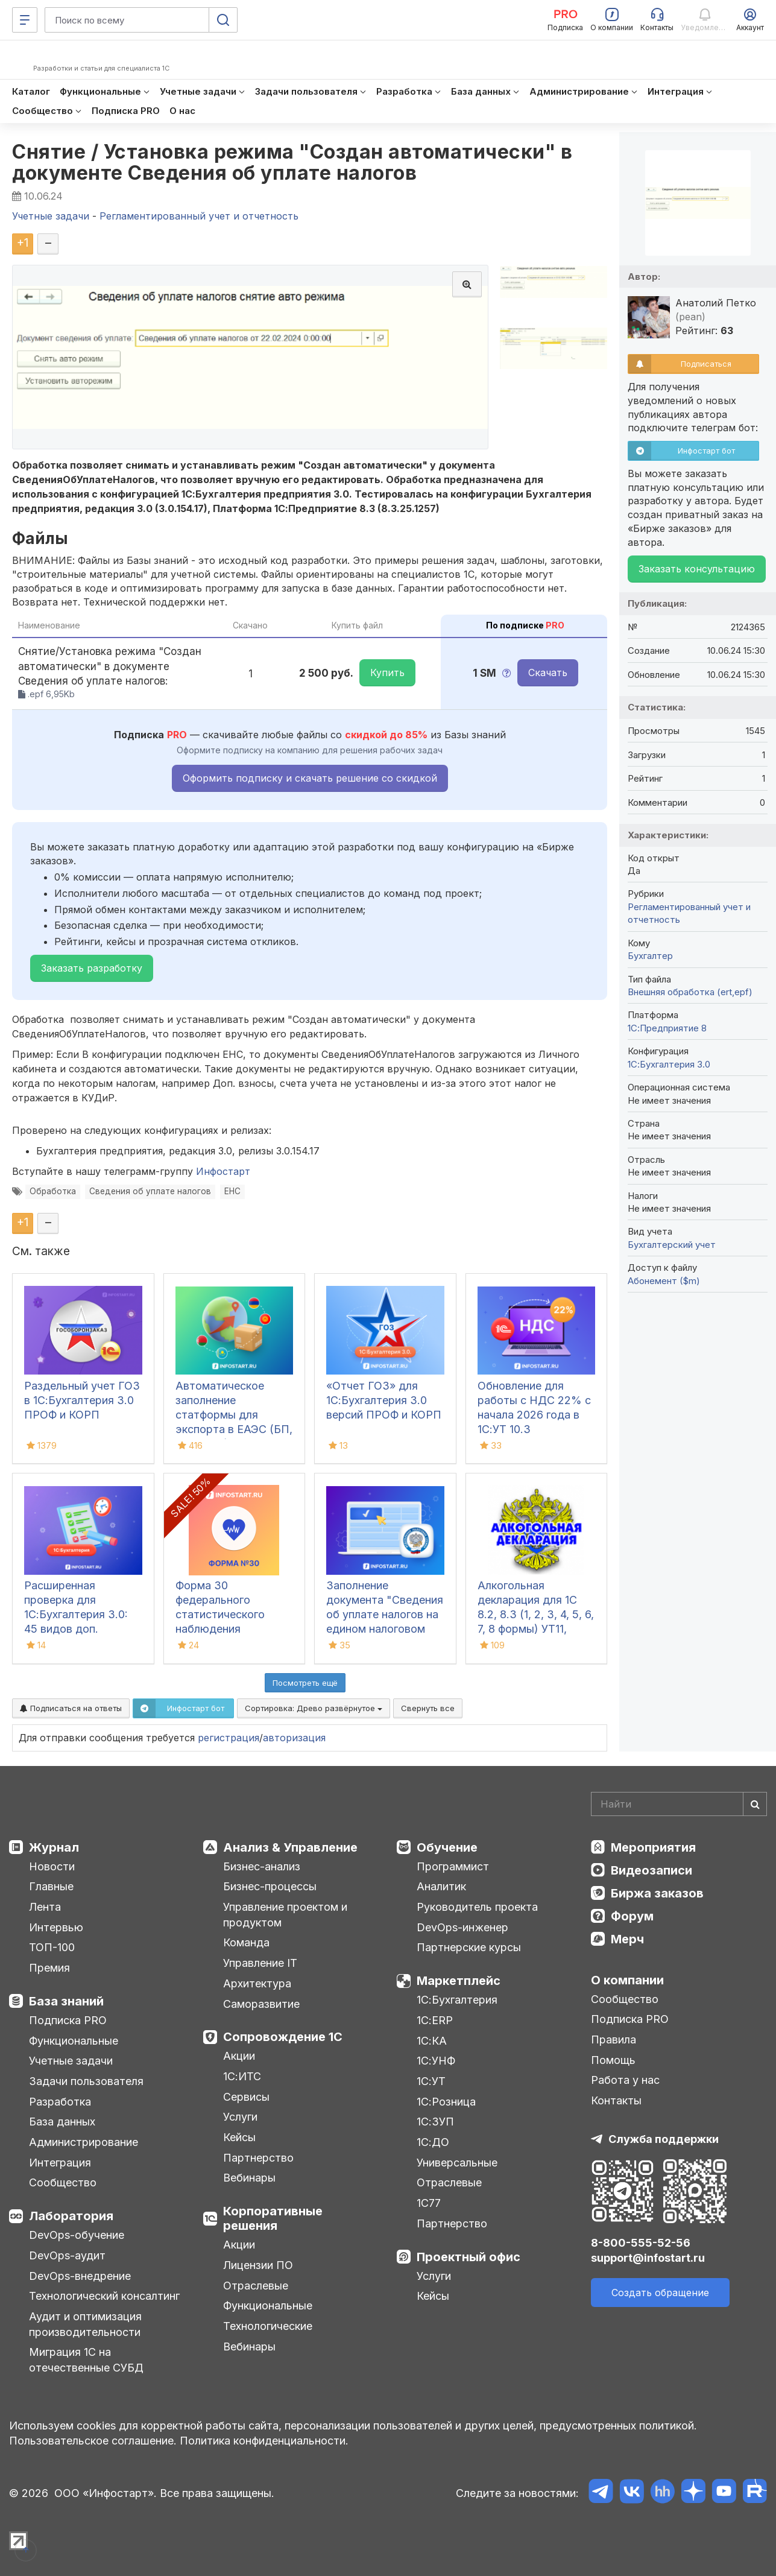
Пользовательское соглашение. (93, 2440)
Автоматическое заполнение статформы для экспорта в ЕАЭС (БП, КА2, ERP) (233, 1414)
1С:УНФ (436, 2060)
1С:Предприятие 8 (667, 1028)
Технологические (267, 2326)
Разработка (60, 2101)
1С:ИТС (242, 2076)
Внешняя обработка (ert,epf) (690, 992)
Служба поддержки (663, 2139)
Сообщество (62, 2182)
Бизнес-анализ (261, 1866)
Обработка (53, 1191)
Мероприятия (653, 1847)
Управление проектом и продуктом (285, 1914)
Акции (239, 2055)
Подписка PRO (68, 2020)
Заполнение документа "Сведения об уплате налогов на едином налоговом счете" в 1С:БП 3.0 (384, 1614)
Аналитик (441, 1886)
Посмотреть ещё (305, 1683)
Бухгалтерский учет (672, 1244)
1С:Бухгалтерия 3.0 (669, 1064)
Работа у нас (625, 2080)
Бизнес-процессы (270, 1886)
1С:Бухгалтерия (457, 1999)
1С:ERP (435, 2020)
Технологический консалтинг (104, 2296)
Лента (45, 1906)
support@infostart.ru (648, 2258)
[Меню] (24, 20)
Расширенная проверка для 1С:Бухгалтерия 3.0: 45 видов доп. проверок (76, 1614)
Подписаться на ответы (71, 1708)
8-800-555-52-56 (640, 2242)
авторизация (294, 1738)
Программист (453, 1866)
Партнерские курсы (469, 1947)
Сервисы (246, 2096)
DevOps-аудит (67, 2255)
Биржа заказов (657, 1893)
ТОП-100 (52, 1947)
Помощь (613, 2060)
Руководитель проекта (477, 1906)
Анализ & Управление (290, 1847)
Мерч (627, 1939)
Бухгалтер (650, 955)
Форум (632, 1916)
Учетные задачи (71, 2060)
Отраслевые (255, 2285)
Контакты (616, 2100)
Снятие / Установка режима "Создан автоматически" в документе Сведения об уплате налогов (292, 162)
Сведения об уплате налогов (150, 1191)
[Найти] (755, 1804)
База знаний (66, 2001)
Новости (52, 1866)
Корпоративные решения (273, 2218)
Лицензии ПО (258, 2265)
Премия (49, 1967)
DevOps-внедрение (80, 2276)
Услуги (240, 2116)
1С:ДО (433, 2142)
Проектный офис (468, 2257)
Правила (613, 2039)
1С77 (429, 2203)
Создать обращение (660, 2292)
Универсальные (457, 2162)
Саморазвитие (261, 2004)
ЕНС (232, 1191)
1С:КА (432, 2040)
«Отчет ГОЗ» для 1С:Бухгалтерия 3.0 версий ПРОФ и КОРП (383, 1400)
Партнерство (258, 2157)
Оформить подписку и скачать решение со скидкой (310, 778)
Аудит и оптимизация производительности (85, 2324)
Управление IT (260, 1963)
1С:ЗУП (435, 2121)
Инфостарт (223, 1171)
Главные (51, 1886)
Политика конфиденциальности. (264, 2440)
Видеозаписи (651, 1870)
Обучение (447, 1847)
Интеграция (60, 2162)
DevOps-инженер (462, 1927)
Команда (246, 1942)
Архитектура (257, 1983)
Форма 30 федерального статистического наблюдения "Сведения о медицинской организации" (220, 1629)
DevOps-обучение (76, 2235)
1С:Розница (446, 2101)
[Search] (679, 1804)
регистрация (228, 1738)
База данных (62, 2121)
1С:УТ (431, 2081)
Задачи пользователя (86, 2081)
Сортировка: (313, 1708)
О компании (627, 1980)
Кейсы (239, 2137)
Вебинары (249, 2177)
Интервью (56, 1927)
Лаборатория (71, 2216)
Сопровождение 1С (282, 2037)
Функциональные (73, 2040)
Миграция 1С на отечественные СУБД (86, 2360)
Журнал (54, 1847)
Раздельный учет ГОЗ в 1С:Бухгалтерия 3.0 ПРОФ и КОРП (82, 1400)
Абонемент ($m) (664, 1280)
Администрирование (83, 2142)
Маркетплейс (458, 1980)
